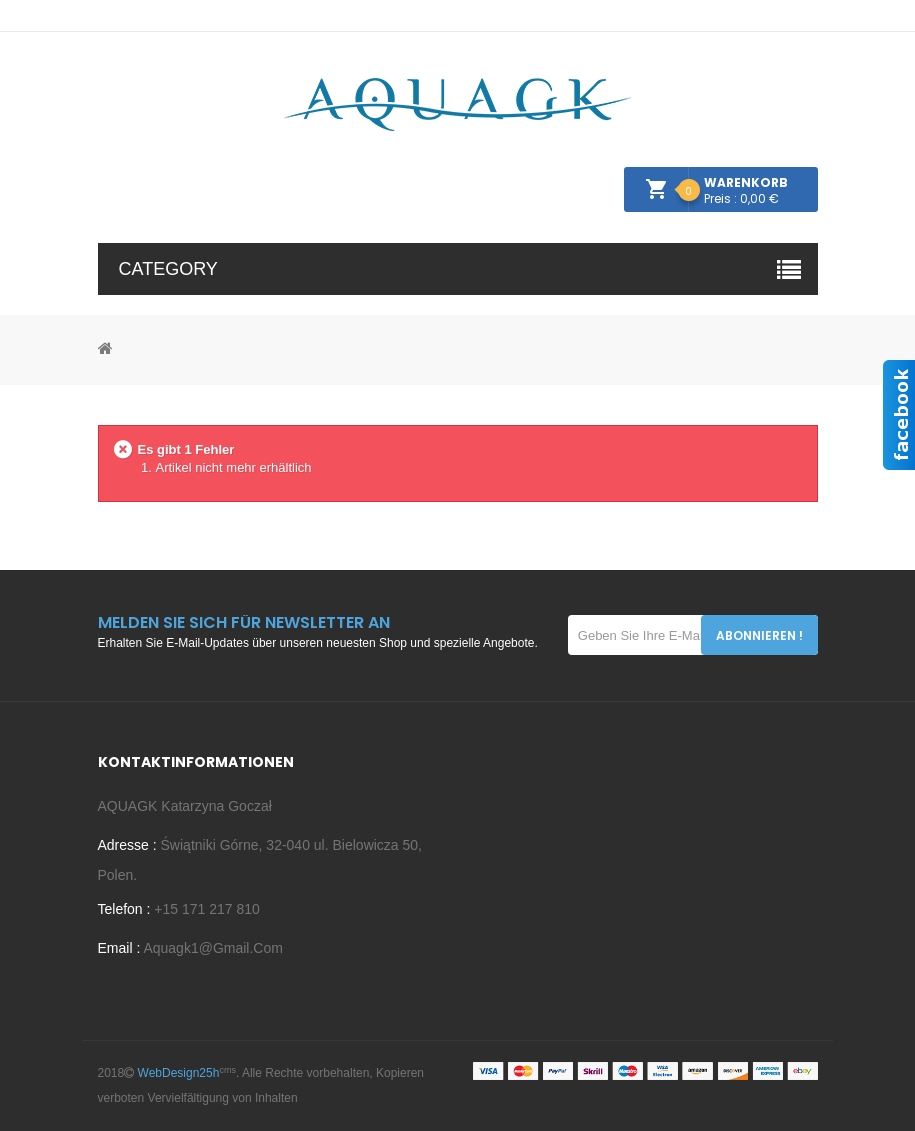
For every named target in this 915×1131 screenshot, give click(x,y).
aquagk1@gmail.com (211, 948)
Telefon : (124, 909)
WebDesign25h (179, 1073)
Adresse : (127, 845)
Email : (119, 948)
